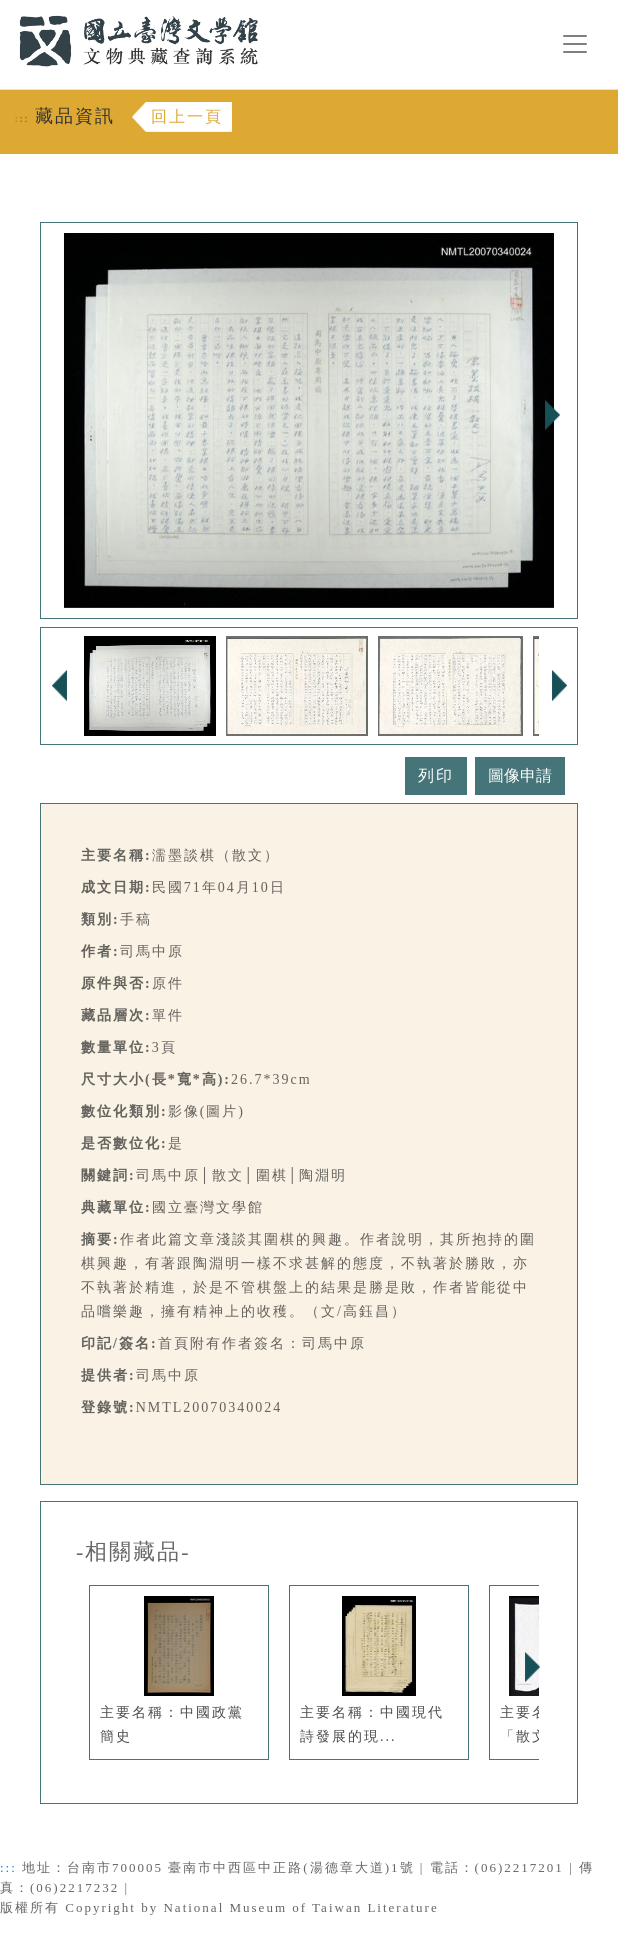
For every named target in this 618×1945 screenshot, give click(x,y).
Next (552, 415)
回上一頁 (187, 116)
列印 (436, 775)
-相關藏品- (133, 1552)
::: (7, 11)
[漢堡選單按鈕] (575, 44)
